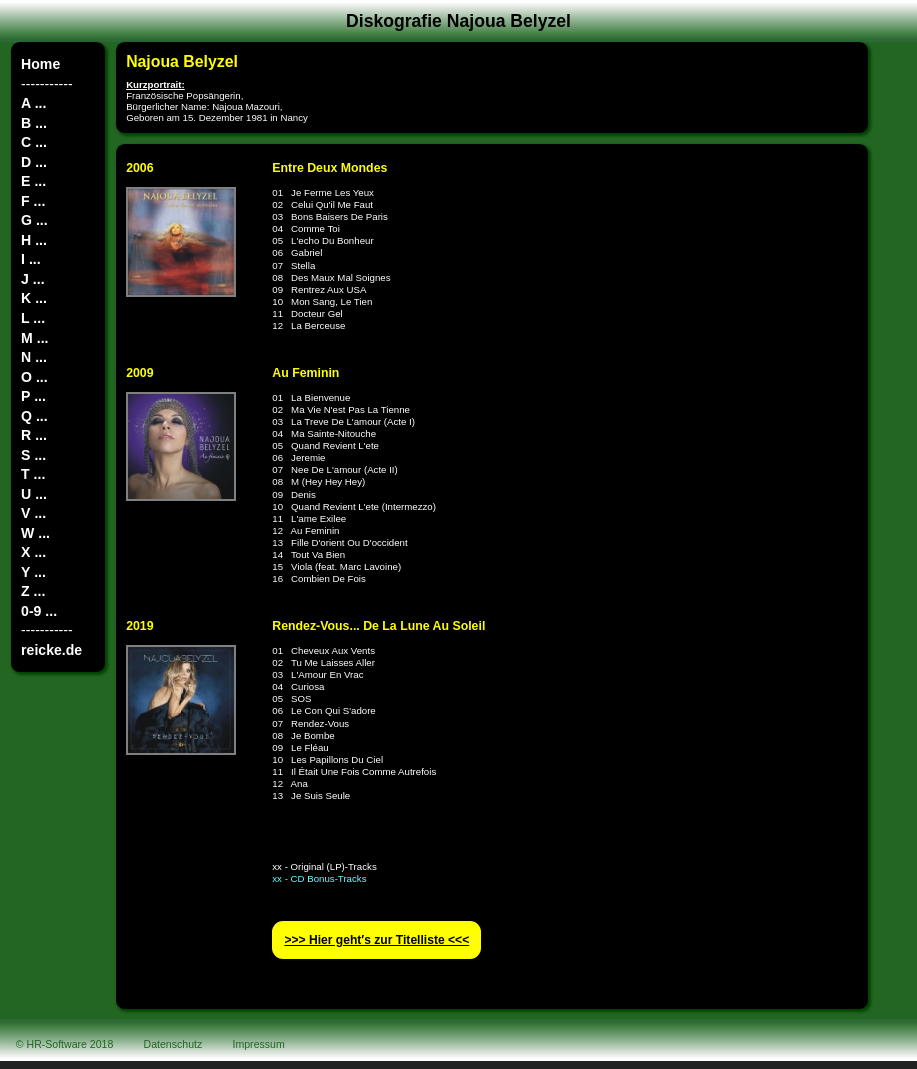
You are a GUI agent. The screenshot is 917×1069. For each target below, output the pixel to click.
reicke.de (51, 650)
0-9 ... (39, 611)
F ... (33, 201)
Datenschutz (173, 1044)
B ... (34, 123)
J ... (32, 279)
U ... (34, 494)
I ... (31, 259)
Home (40, 64)
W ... (35, 533)
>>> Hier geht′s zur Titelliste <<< (376, 940)
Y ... (33, 572)
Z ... (33, 591)
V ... (33, 513)
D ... (34, 162)
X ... (33, 552)
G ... (34, 220)
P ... (33, 396)
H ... (34, 240)
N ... (34, 357)
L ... (33, 318)
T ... (33, 474)
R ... (34, 435)
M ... (34, 338)
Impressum (259, 1044)
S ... (33, 455)
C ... (34, 142)
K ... (34, 298)
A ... (33, 103)
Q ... (34, 416)
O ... (34, 377)
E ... (33, 181)
